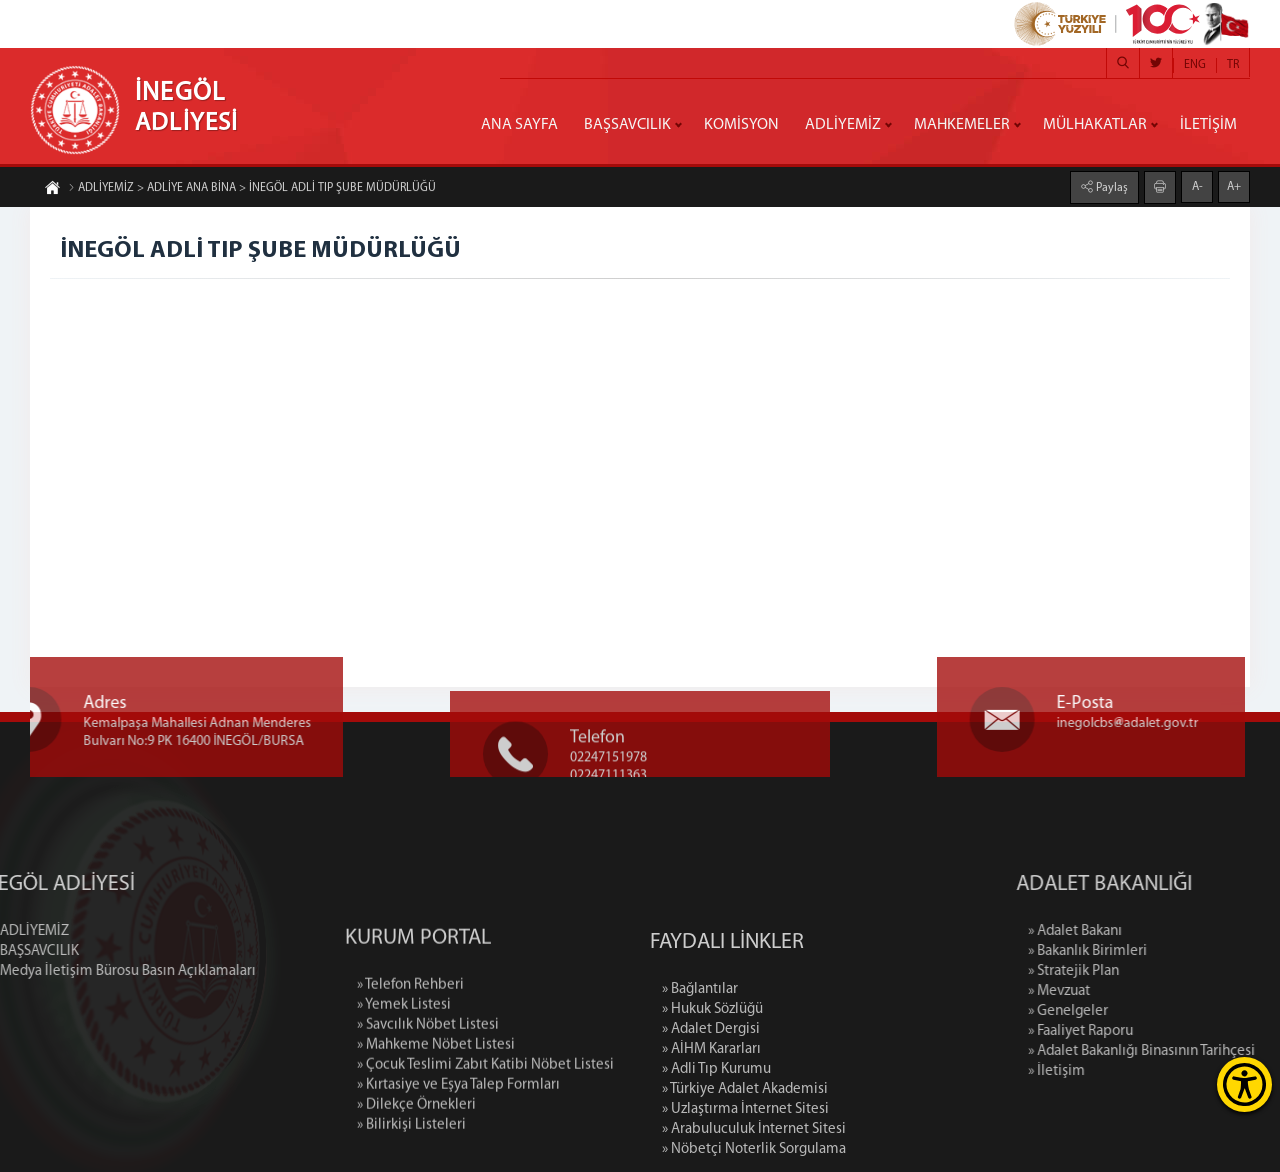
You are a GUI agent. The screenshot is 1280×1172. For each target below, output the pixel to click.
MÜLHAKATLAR (1095, 125)
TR (1233, 65)
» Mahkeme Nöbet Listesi (436, 1105)
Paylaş (1110, 187)
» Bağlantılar (700, 1054)
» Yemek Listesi (404, 1065)
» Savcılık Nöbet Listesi (428, 1085)
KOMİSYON (741, 125)
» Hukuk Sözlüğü (712, 1074)
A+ (1234, 186)
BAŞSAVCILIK (627, 125)
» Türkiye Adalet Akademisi (745, 1154)
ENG (1195, 65)
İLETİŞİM (1208, 125)
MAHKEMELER (962, 125)
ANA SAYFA (519, 125)
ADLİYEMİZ (843, 125)
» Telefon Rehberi (410, 1045)
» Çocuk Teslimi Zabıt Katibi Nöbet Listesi (485, 1125)
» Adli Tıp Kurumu (716, 1134)
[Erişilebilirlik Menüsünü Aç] (1244, 1084)
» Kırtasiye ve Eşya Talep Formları (458, 1145)
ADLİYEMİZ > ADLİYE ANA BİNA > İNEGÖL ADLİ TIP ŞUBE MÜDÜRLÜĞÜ (252, 189)
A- (1197, 186)
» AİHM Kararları (711, 1114)
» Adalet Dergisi (711, 1094)
